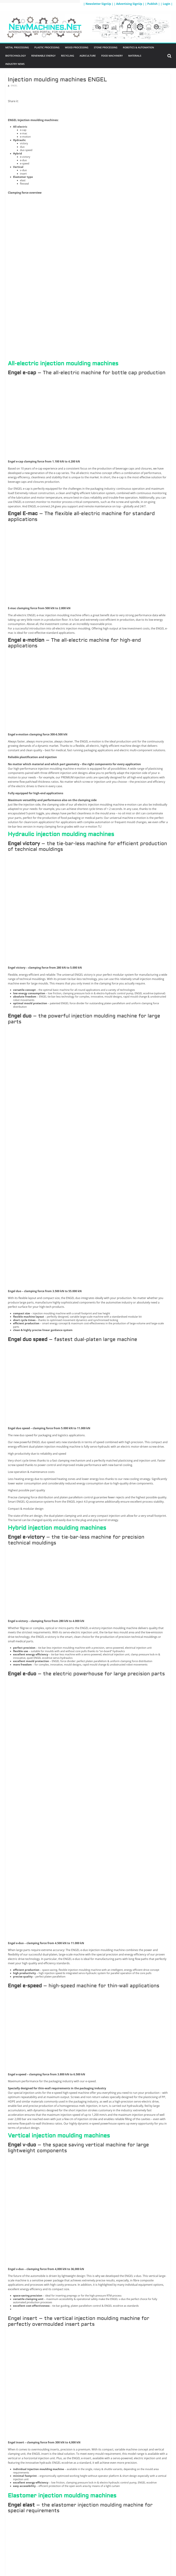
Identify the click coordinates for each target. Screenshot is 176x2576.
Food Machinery (112, 55)
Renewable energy (43, 55)
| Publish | (153, 4)
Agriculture (88, 55)
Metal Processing (17, 47)
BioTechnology (15, 55)
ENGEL (14, 85)
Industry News (15, 64)
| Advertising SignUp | (129, 4)
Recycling (67, 55)
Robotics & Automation (138, 47)
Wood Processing (76, 47)
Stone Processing (105, 47)
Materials (134, 55)
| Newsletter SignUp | (98, 4)
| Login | (167, 4)
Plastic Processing (46, 47)
